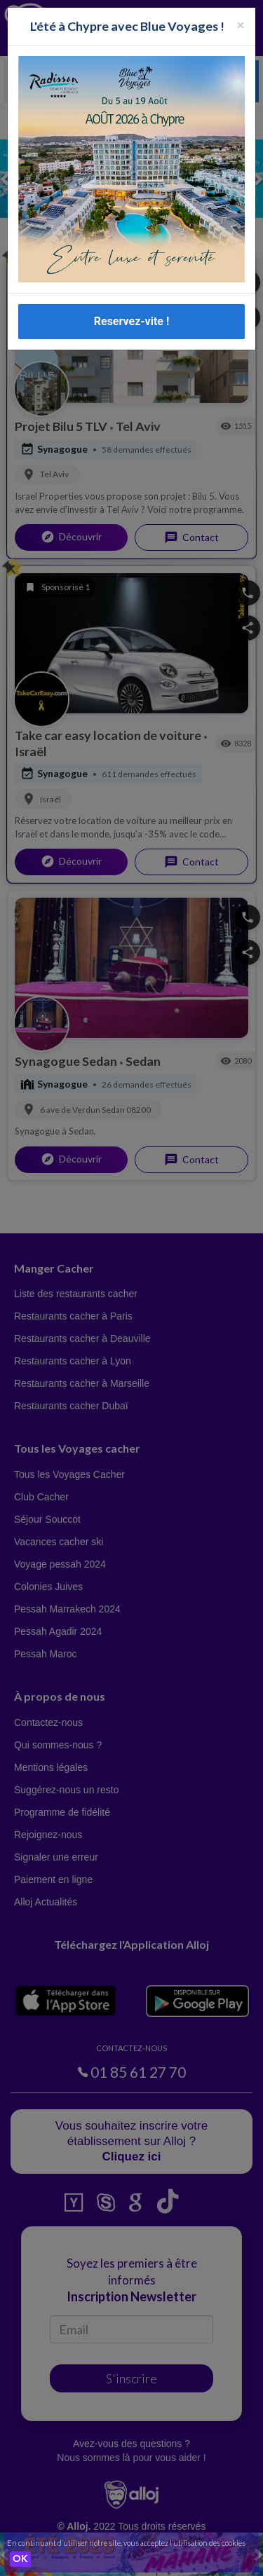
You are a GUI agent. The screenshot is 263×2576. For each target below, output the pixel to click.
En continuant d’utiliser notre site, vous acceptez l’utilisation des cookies (126, 2542)
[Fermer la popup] (240, 24)
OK (20, 2559)
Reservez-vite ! (132, 321)
